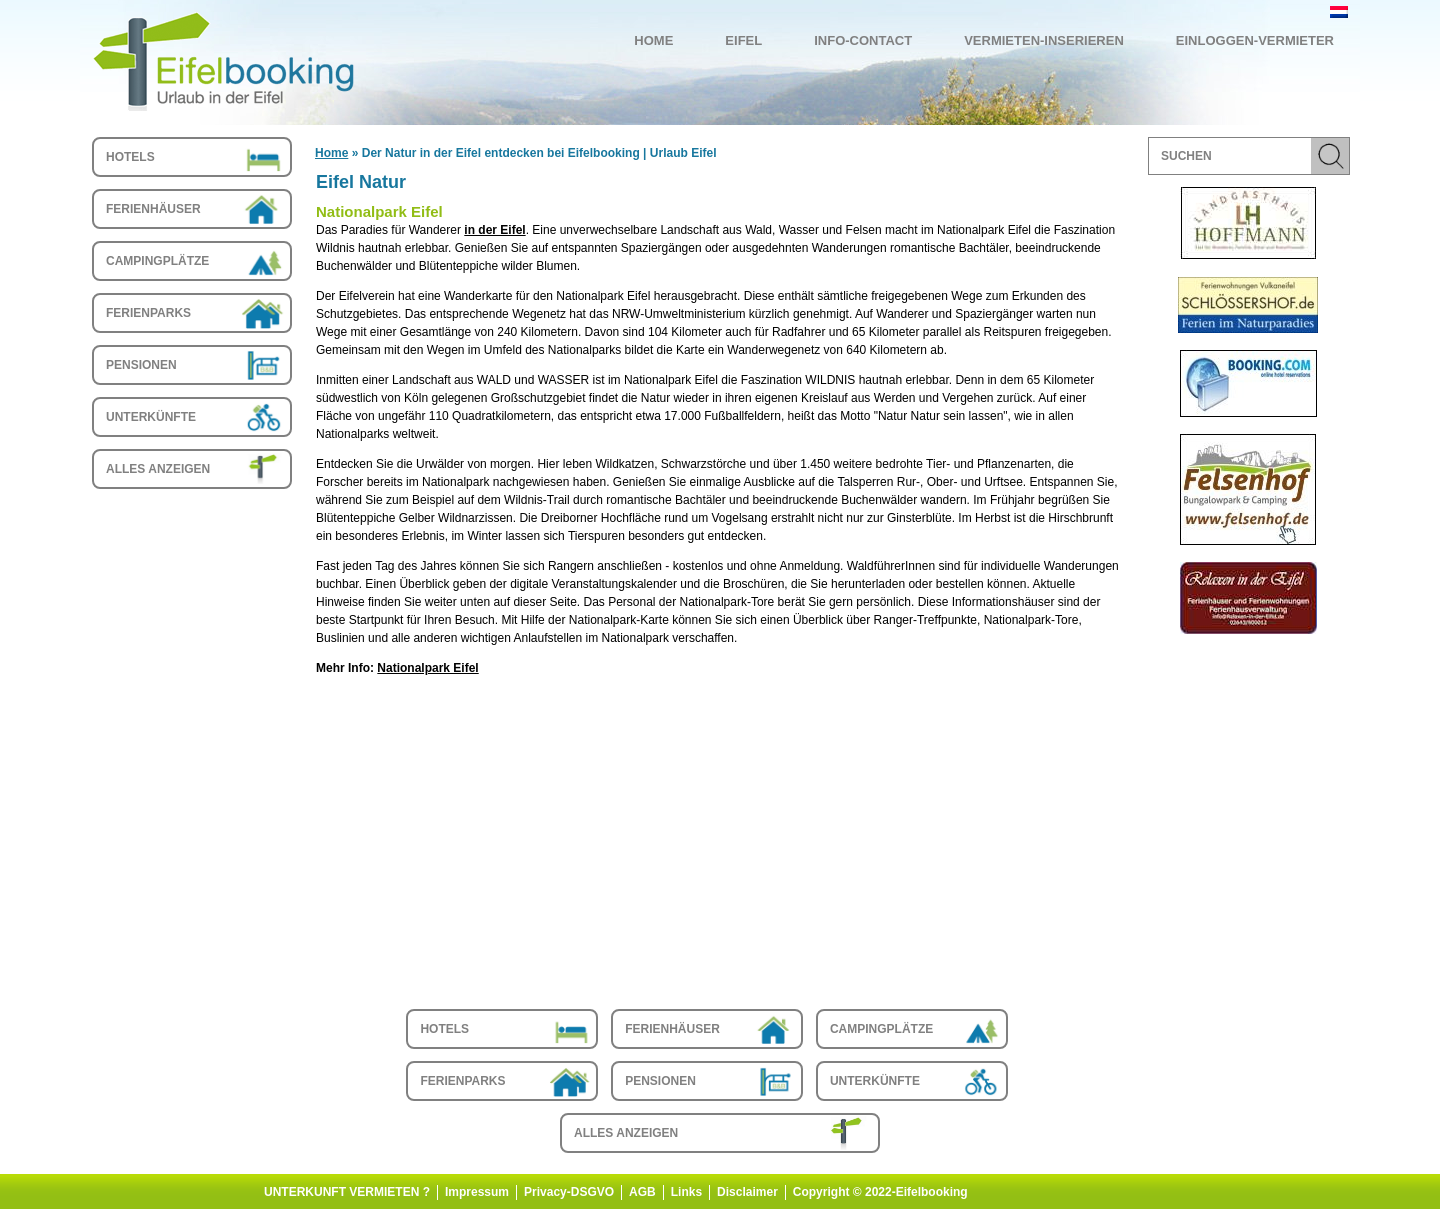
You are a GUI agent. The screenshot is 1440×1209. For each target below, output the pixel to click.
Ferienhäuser (153, 209)
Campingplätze (157, 261)
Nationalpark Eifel (427, 668)
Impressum (477, 1192)
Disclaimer (747, 1192)
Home (331, 153)
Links (686, 1192)
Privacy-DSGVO (569, 1192)
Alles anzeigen (158, 469)
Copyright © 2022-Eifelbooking (880, 1192)
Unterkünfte (151, 417)
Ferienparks (148, 313)
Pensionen (141, 365)
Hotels (130, 157)
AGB (642, 1192)
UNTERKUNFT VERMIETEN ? (347, 1192)
